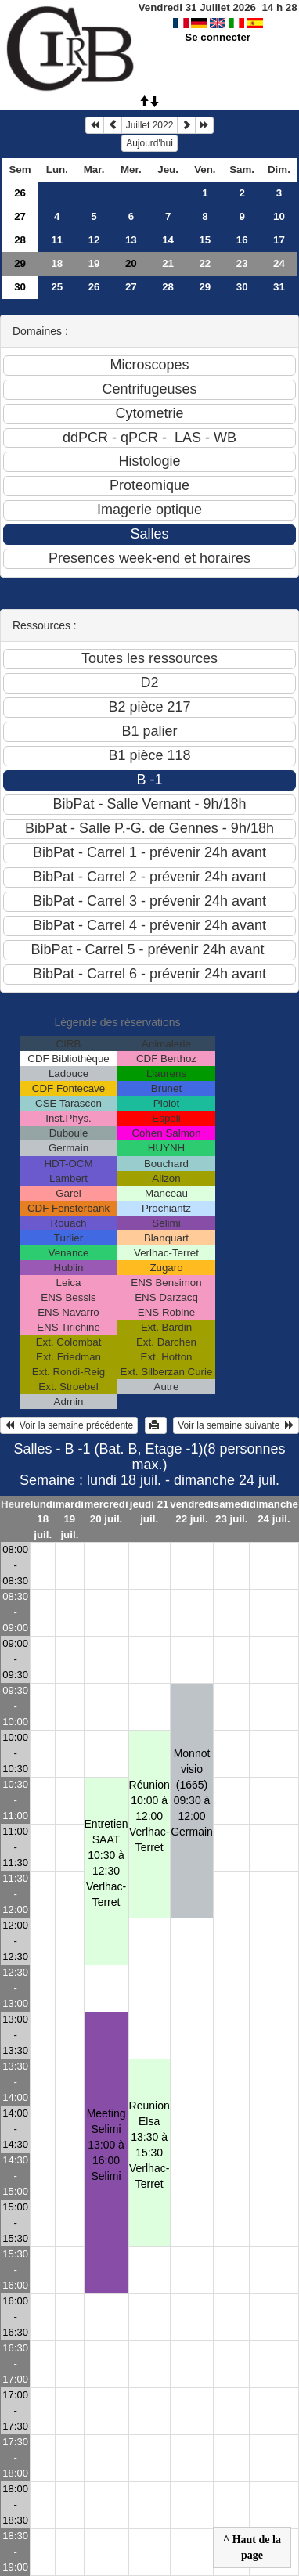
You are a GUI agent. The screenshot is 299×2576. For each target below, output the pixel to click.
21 (168, 263)
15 (205, 240)
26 (20, 193)
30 (20, 287)
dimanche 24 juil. (274, 1511)
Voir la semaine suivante (236, 1425)
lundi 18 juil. (43, 1519)
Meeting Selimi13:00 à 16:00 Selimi (106, 2144)
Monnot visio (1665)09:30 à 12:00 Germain (192, 1792)
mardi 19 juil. (70, 1519)
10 (279, 216)
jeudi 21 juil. (149, 1511)
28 (20, 240)
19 (94, 263)
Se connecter (217, 37)
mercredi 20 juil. (106, 1511)
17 (279, 240)
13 (131, 240)
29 (20, 263)
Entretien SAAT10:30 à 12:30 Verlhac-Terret (106, 1863)
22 (205, 263)
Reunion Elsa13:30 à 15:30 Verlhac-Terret (149, 2144)
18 (57, 263)
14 (168, 240)
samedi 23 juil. (232, 1511)
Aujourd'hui (149, 143)
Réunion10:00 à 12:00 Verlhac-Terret (149, 1816)
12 (94, 240)
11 (57, 240)
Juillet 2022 (150, 125)
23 (242, 263)
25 (57, 287)
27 (20, 216)
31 (279, 287)
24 (279, 263)
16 (242, 240)
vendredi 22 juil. (192, 1511)
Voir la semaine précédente (69, 1425)
